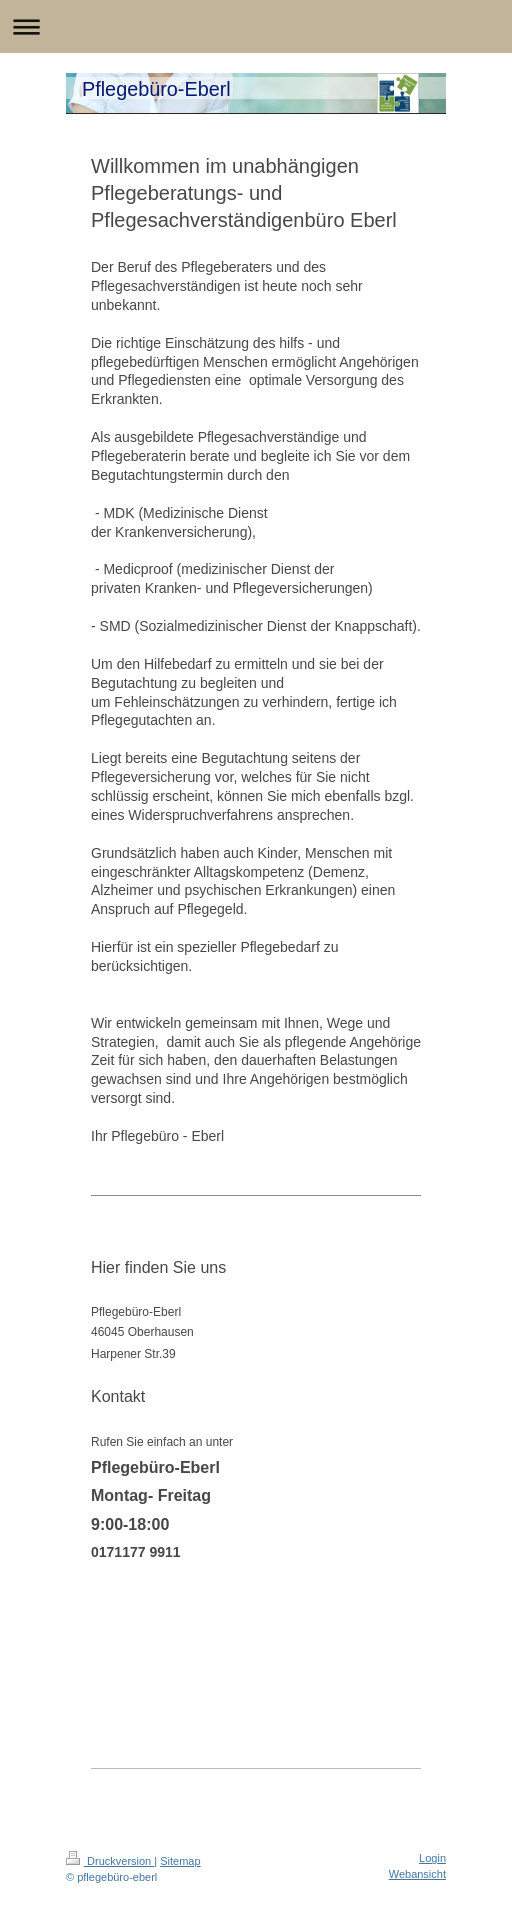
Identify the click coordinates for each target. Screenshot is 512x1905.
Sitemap (180, 1861)
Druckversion (110, 1861)
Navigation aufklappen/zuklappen (256, 26)
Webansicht (417, 1874)
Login (432, 1858)
